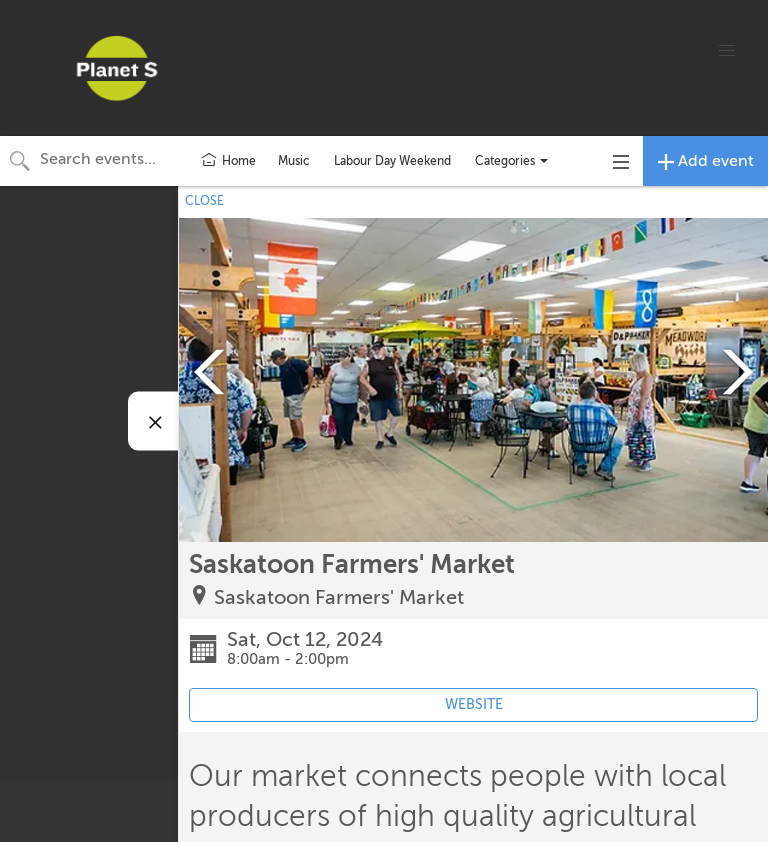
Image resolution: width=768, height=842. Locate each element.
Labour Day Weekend (392, 161)
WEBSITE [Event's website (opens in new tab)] (474, 704)
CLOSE (204, 201)
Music (294, 161)
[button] (727, 51)
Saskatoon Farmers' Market (339, 597)
